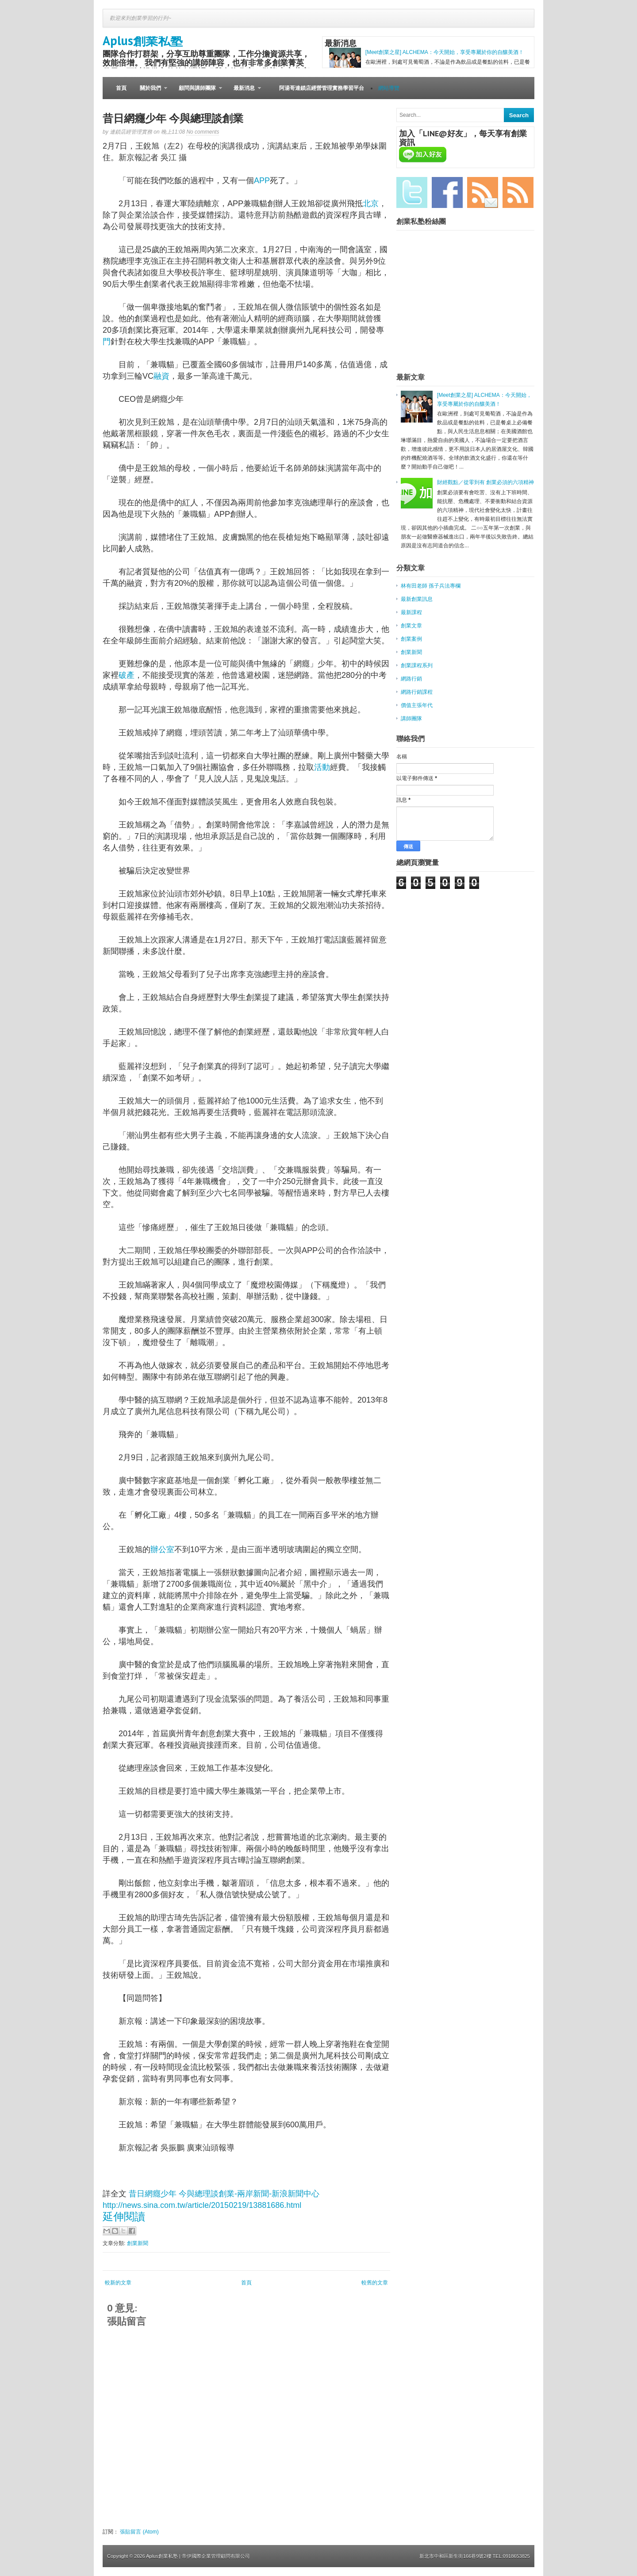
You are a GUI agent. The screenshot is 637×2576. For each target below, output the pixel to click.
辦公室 (162, 1549)
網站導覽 (388, 88)
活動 (322, 767)
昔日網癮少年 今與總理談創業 (173, 118)
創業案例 (411, 639)
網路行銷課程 (417, 692)
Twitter (411, 192)
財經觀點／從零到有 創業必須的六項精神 (485, 482)
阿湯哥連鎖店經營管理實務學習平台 (321, 88)
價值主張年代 (417, 705)
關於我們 (150, 92)
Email (482, 192)
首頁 (121, 88)
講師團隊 (411, 718)
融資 (161, 376)
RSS (518, 192)
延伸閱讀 (124, 2216)
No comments (202, 132)
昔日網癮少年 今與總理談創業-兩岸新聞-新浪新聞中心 (224, 2193)
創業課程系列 (417, 665)
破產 (126, 675)
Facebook (447, 192)
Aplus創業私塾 (143, 40)
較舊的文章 (374, 2283)
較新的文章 (118, 2283)
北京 (371, 203)
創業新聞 (137, 2243)
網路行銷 (411, 679)
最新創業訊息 (417, 599)
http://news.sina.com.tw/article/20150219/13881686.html (202, 2205)
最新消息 (244, 92)
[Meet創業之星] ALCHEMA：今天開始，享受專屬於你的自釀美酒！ (444, 52)
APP (262, 180)
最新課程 (411, 612)
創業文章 (411, 626)
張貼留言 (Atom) (139, 2532)
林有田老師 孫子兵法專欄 (430, 586)
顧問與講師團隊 (197, 92)
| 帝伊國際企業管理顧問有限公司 (214, 2556)
